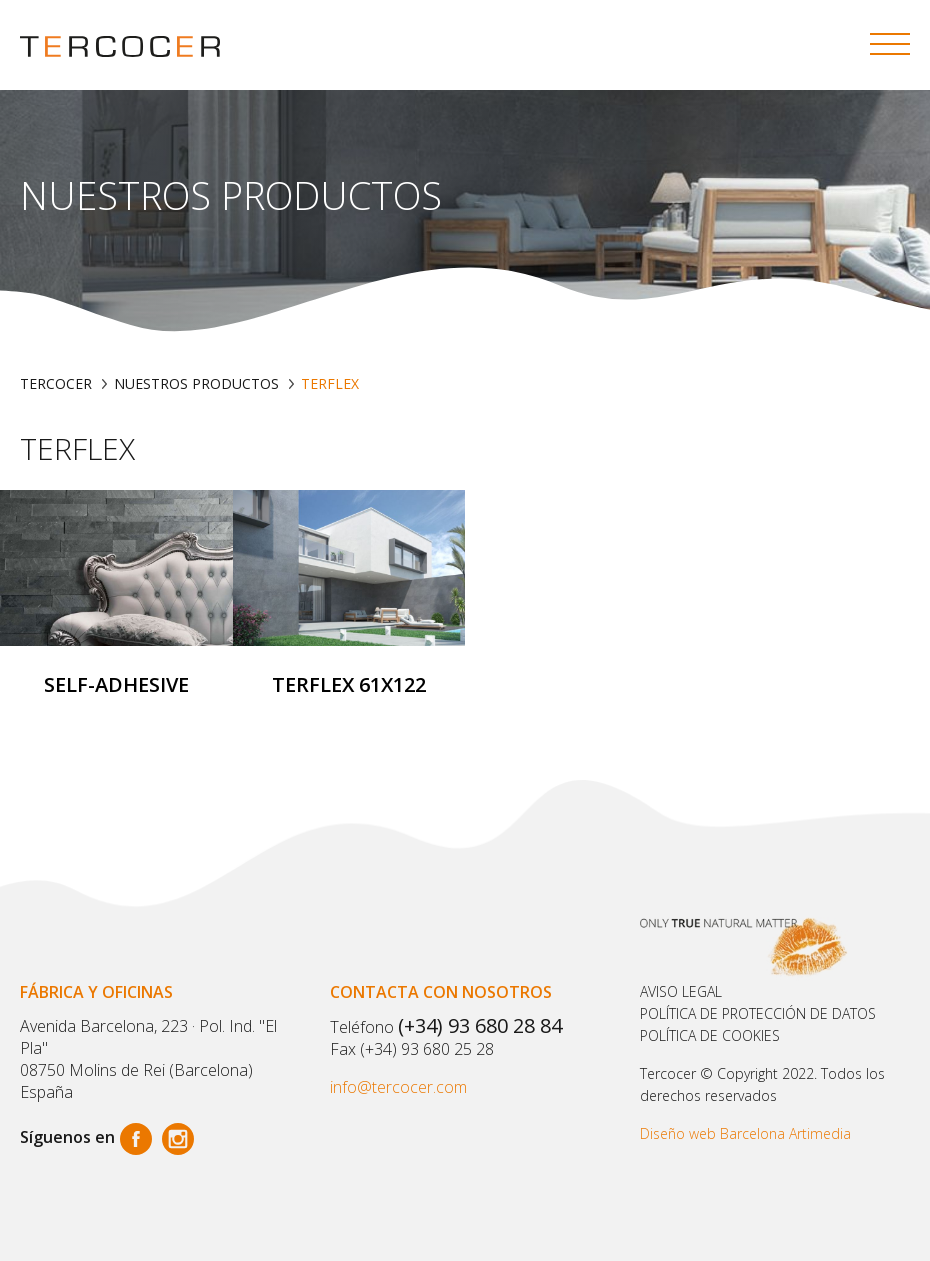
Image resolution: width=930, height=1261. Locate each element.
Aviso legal (681, 991)
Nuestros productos (196, 383)
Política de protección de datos (758, 1013)
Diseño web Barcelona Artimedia (745, 1133)
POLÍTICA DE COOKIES (710, 1035)
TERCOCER (56, 383)
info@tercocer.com (398, 1087)
